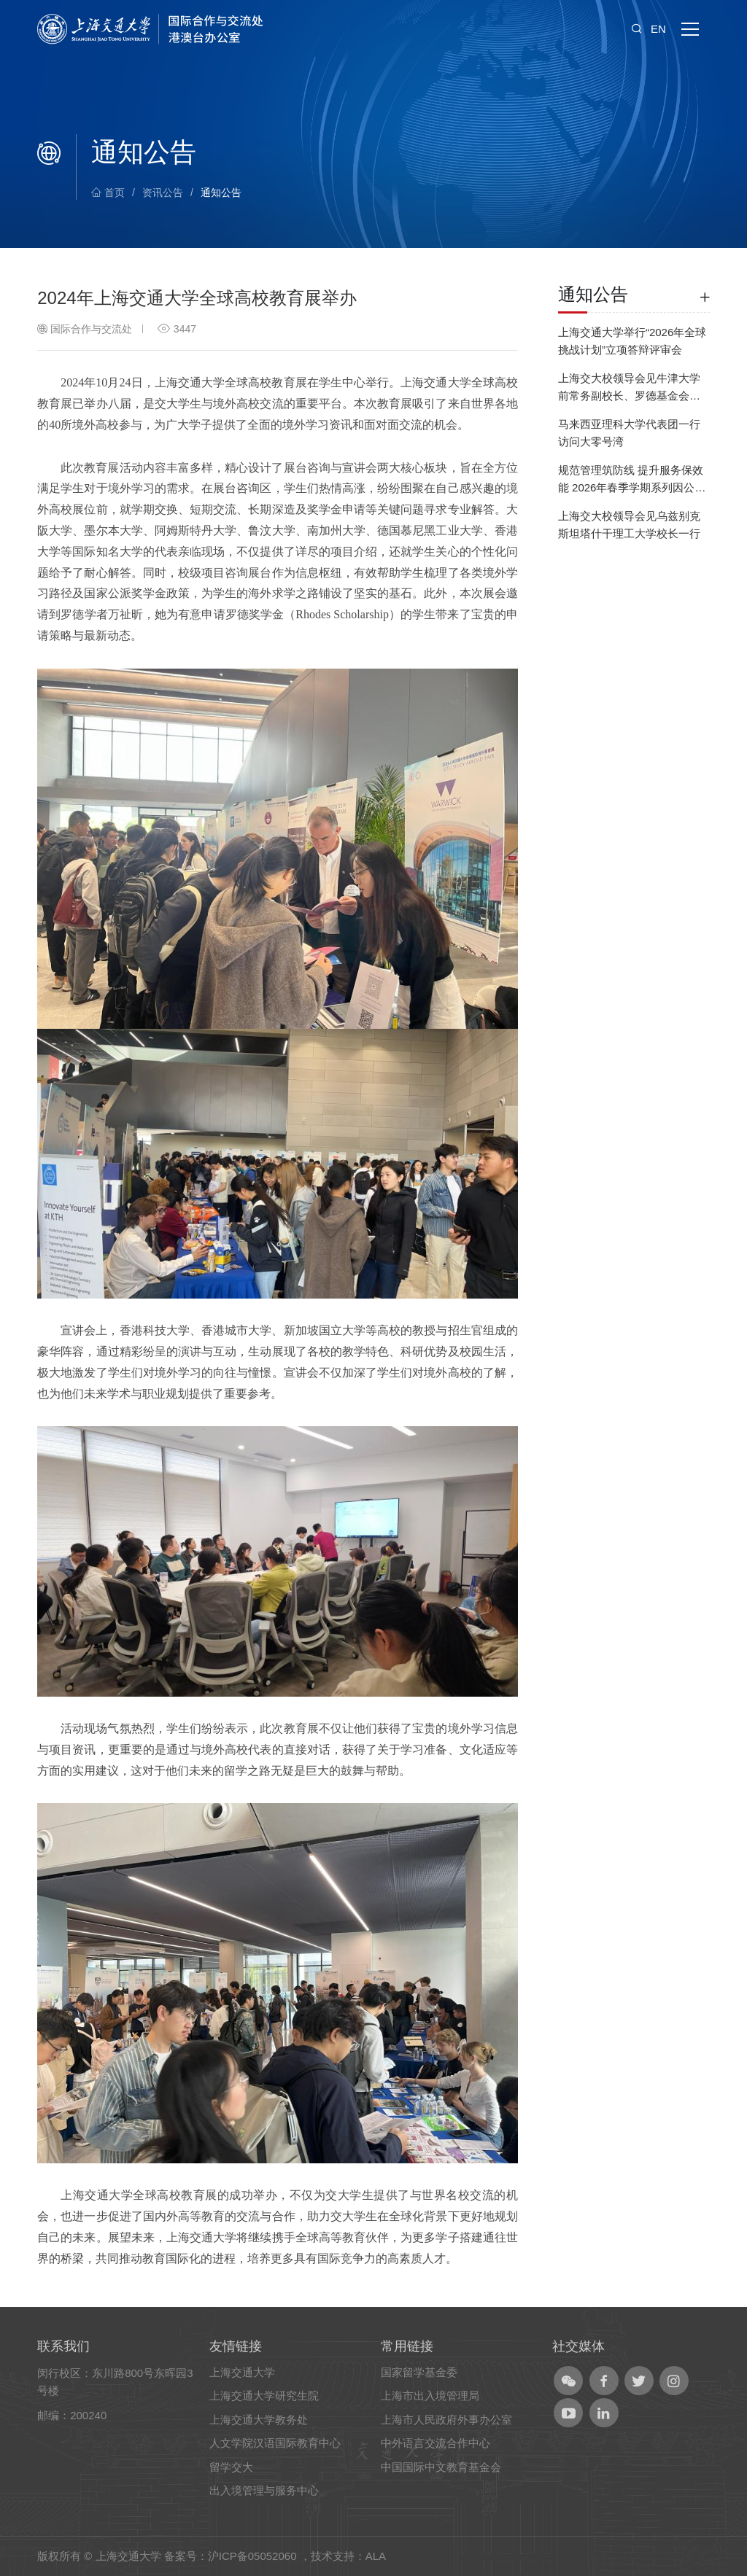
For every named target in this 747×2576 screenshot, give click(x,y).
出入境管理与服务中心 (264, 2490)
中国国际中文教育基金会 (441, 2467)
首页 (108, 192)
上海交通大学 (242, 2372)
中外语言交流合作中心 (435, 2443)
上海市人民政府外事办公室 (446, 2419)
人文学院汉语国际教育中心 (275, 2443)
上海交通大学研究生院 (264, 2395)
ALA (375, 2556)
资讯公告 (162, 192)
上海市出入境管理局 (430, 2395)
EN (658, 29)
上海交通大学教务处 (258, 2419)
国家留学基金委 (419, 2372)
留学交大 (231, 2467)
